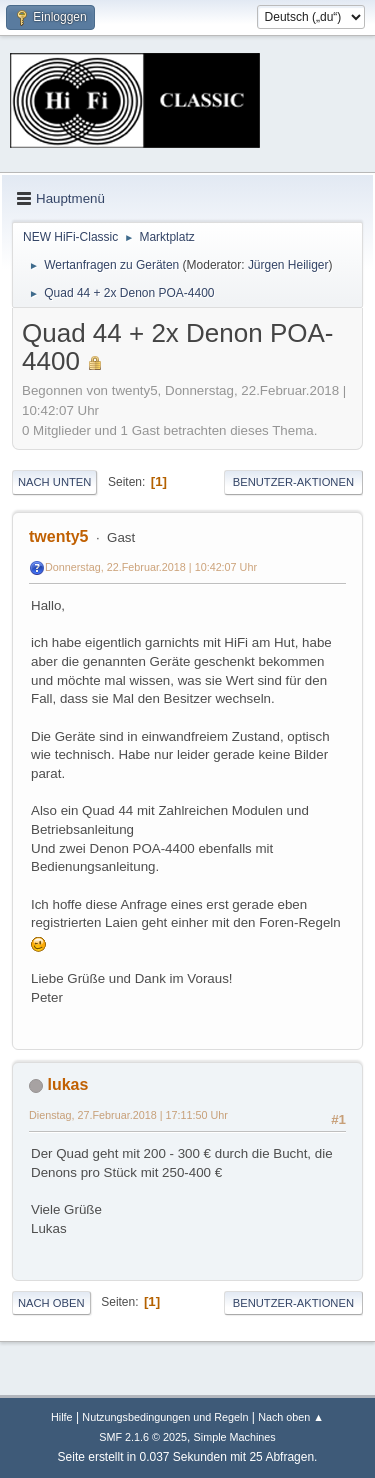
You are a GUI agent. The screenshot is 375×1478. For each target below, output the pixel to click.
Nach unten (54, 482)
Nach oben (51, 1303)
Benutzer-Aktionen (293, 482)
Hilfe (62, 1417)
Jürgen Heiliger (288, 265)
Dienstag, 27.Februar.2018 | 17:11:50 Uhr (128, 1115)
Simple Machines (235, 1437)
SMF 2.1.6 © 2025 (143, 1437)
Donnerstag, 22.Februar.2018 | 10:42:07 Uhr (151, 567)
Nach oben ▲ (291, 1417)
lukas (67, 1084)
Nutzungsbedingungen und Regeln (165, 1417)
